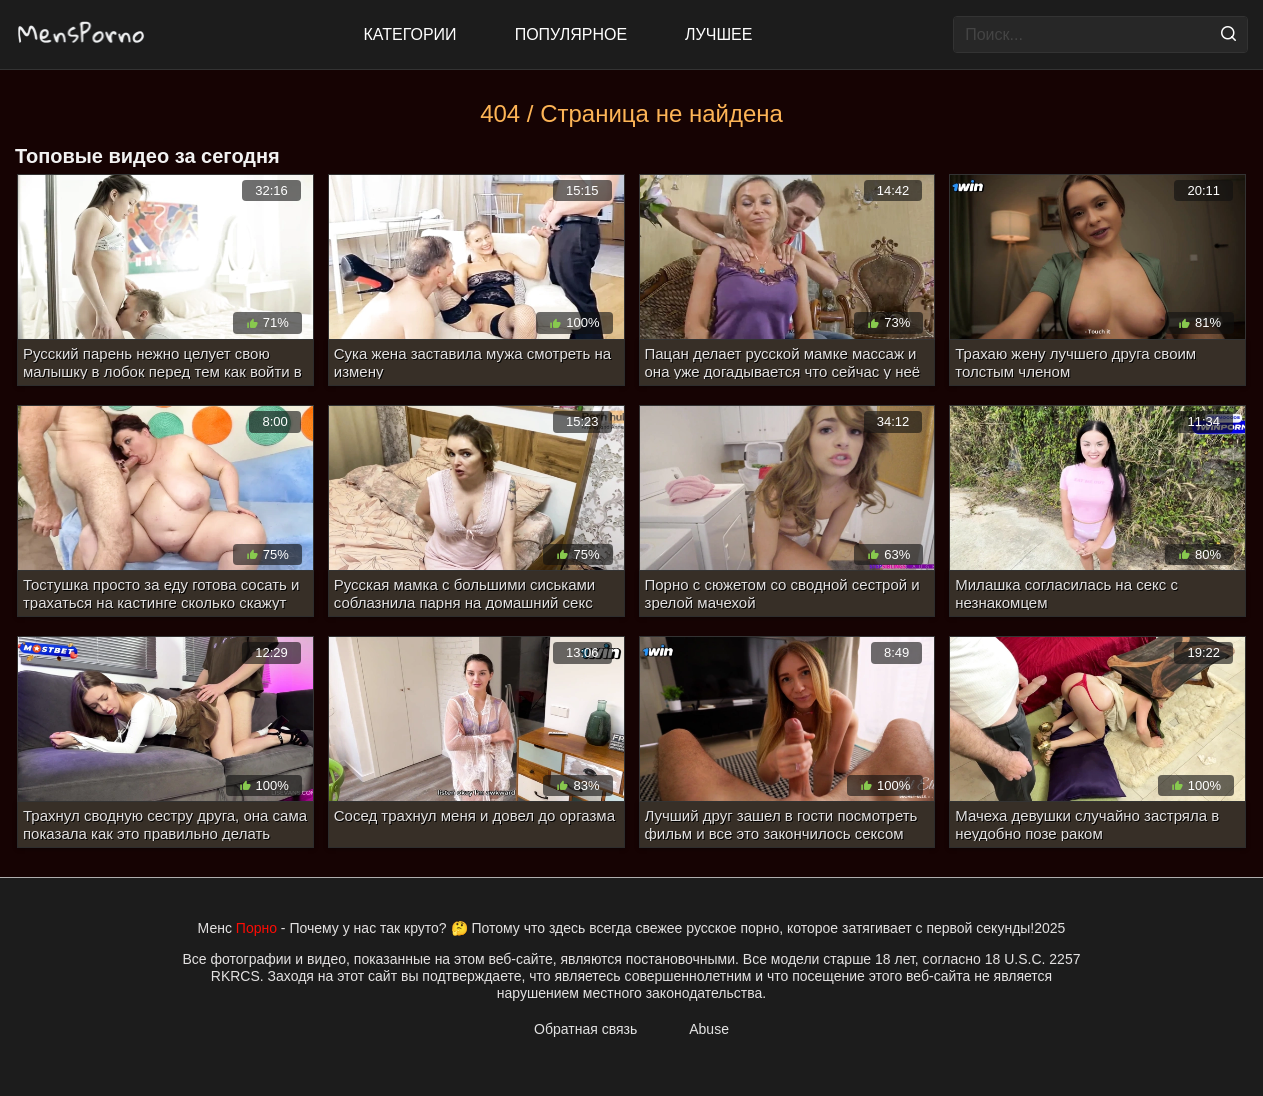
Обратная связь (585, 1029)
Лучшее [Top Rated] (718, 34)
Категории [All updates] (410, 34)
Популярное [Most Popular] (571, 34)
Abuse (709, 1029)
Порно (256, 928)
